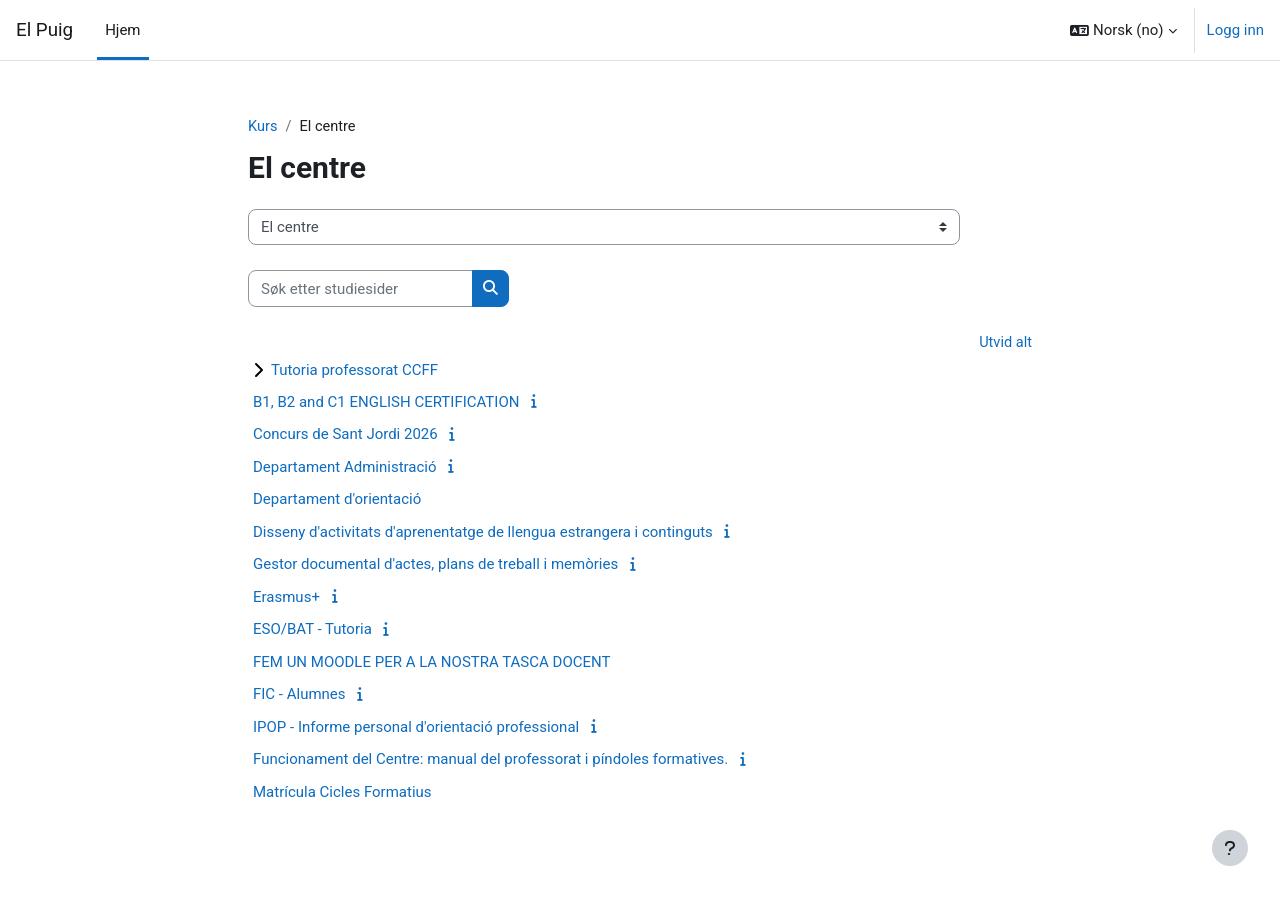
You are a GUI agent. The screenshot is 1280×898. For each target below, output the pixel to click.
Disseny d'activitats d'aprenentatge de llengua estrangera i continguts (483, 533)
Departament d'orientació (337, 501)
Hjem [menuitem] (122, 30)
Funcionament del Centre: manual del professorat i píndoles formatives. (490, 761)
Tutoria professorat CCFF (354, 371)
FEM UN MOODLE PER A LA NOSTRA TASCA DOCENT (431, 663)
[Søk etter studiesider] (360, 289)
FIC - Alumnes (299, 696)
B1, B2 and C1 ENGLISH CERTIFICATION (386, 403)
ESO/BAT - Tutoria (312, 631)
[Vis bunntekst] (1230, 848)
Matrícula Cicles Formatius (342, 793)
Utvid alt (1005, 344)
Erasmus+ (286, 598)
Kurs (263, 127)
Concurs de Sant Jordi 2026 (345, 436)
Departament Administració (345, 468)
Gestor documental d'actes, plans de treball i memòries (435, 566)
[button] (1123, 30)
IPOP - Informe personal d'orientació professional (416, 728)
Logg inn (1235, 30)
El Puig (44, 30)
